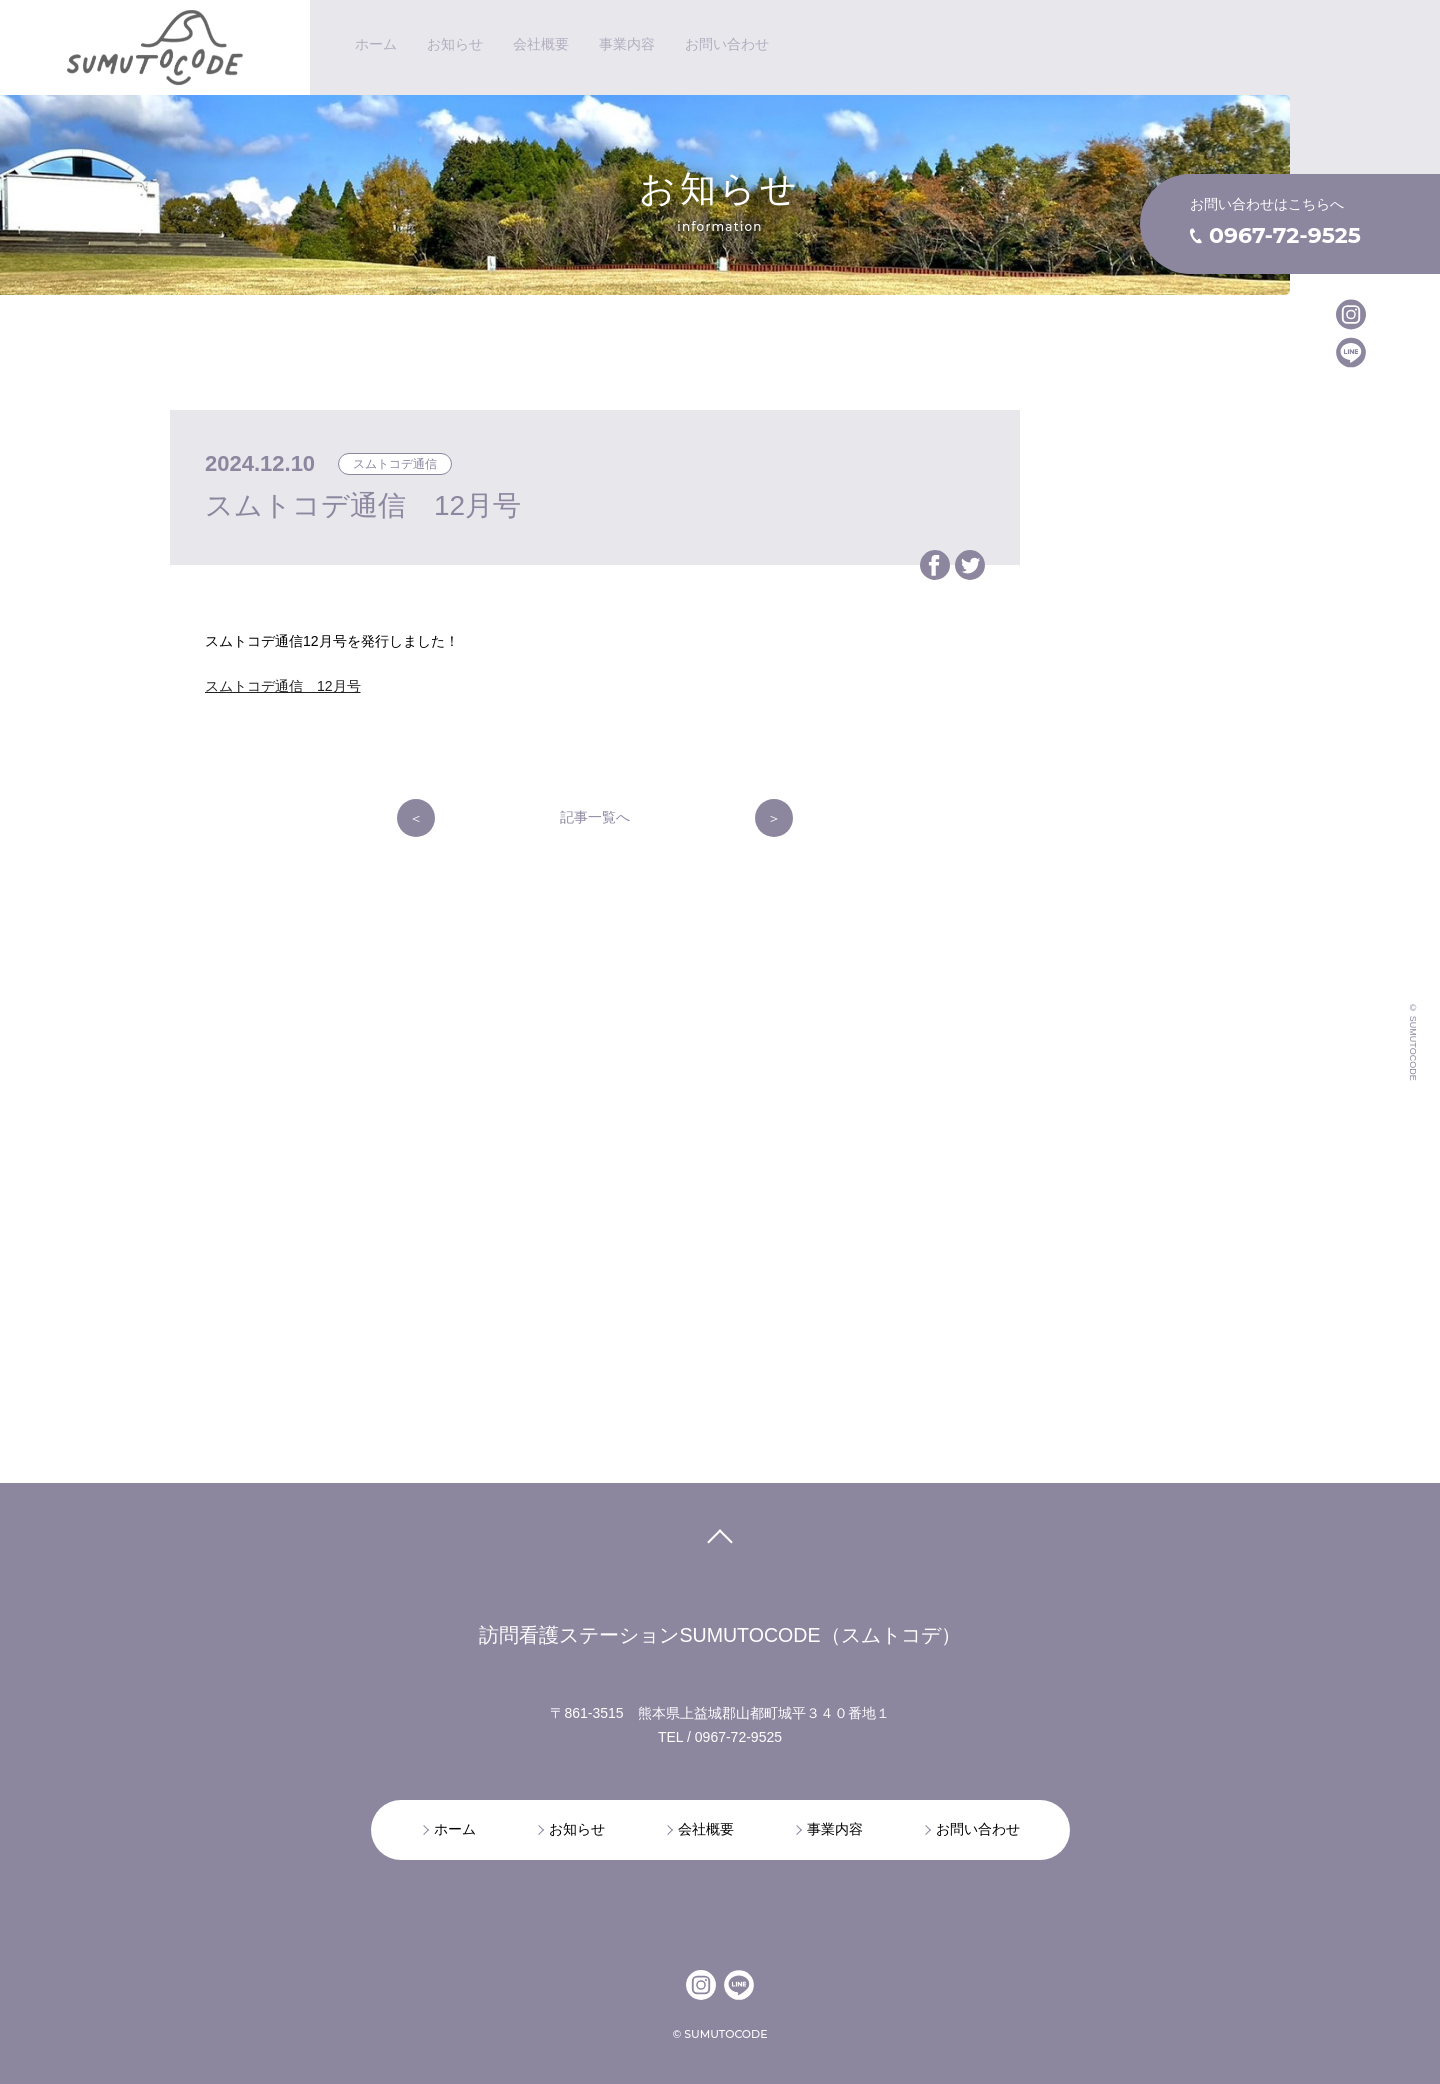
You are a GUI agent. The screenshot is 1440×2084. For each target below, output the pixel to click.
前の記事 (416, 818)
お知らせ (577, 1829)
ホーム (455, 1829)
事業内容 (835, 1829)
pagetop (719, 1542)
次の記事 (774, 818)
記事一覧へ (595, 817)
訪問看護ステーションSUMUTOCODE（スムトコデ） (719, 1635)
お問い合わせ (978, 1829)
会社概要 (706, 1829)
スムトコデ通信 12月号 (283, 686)
